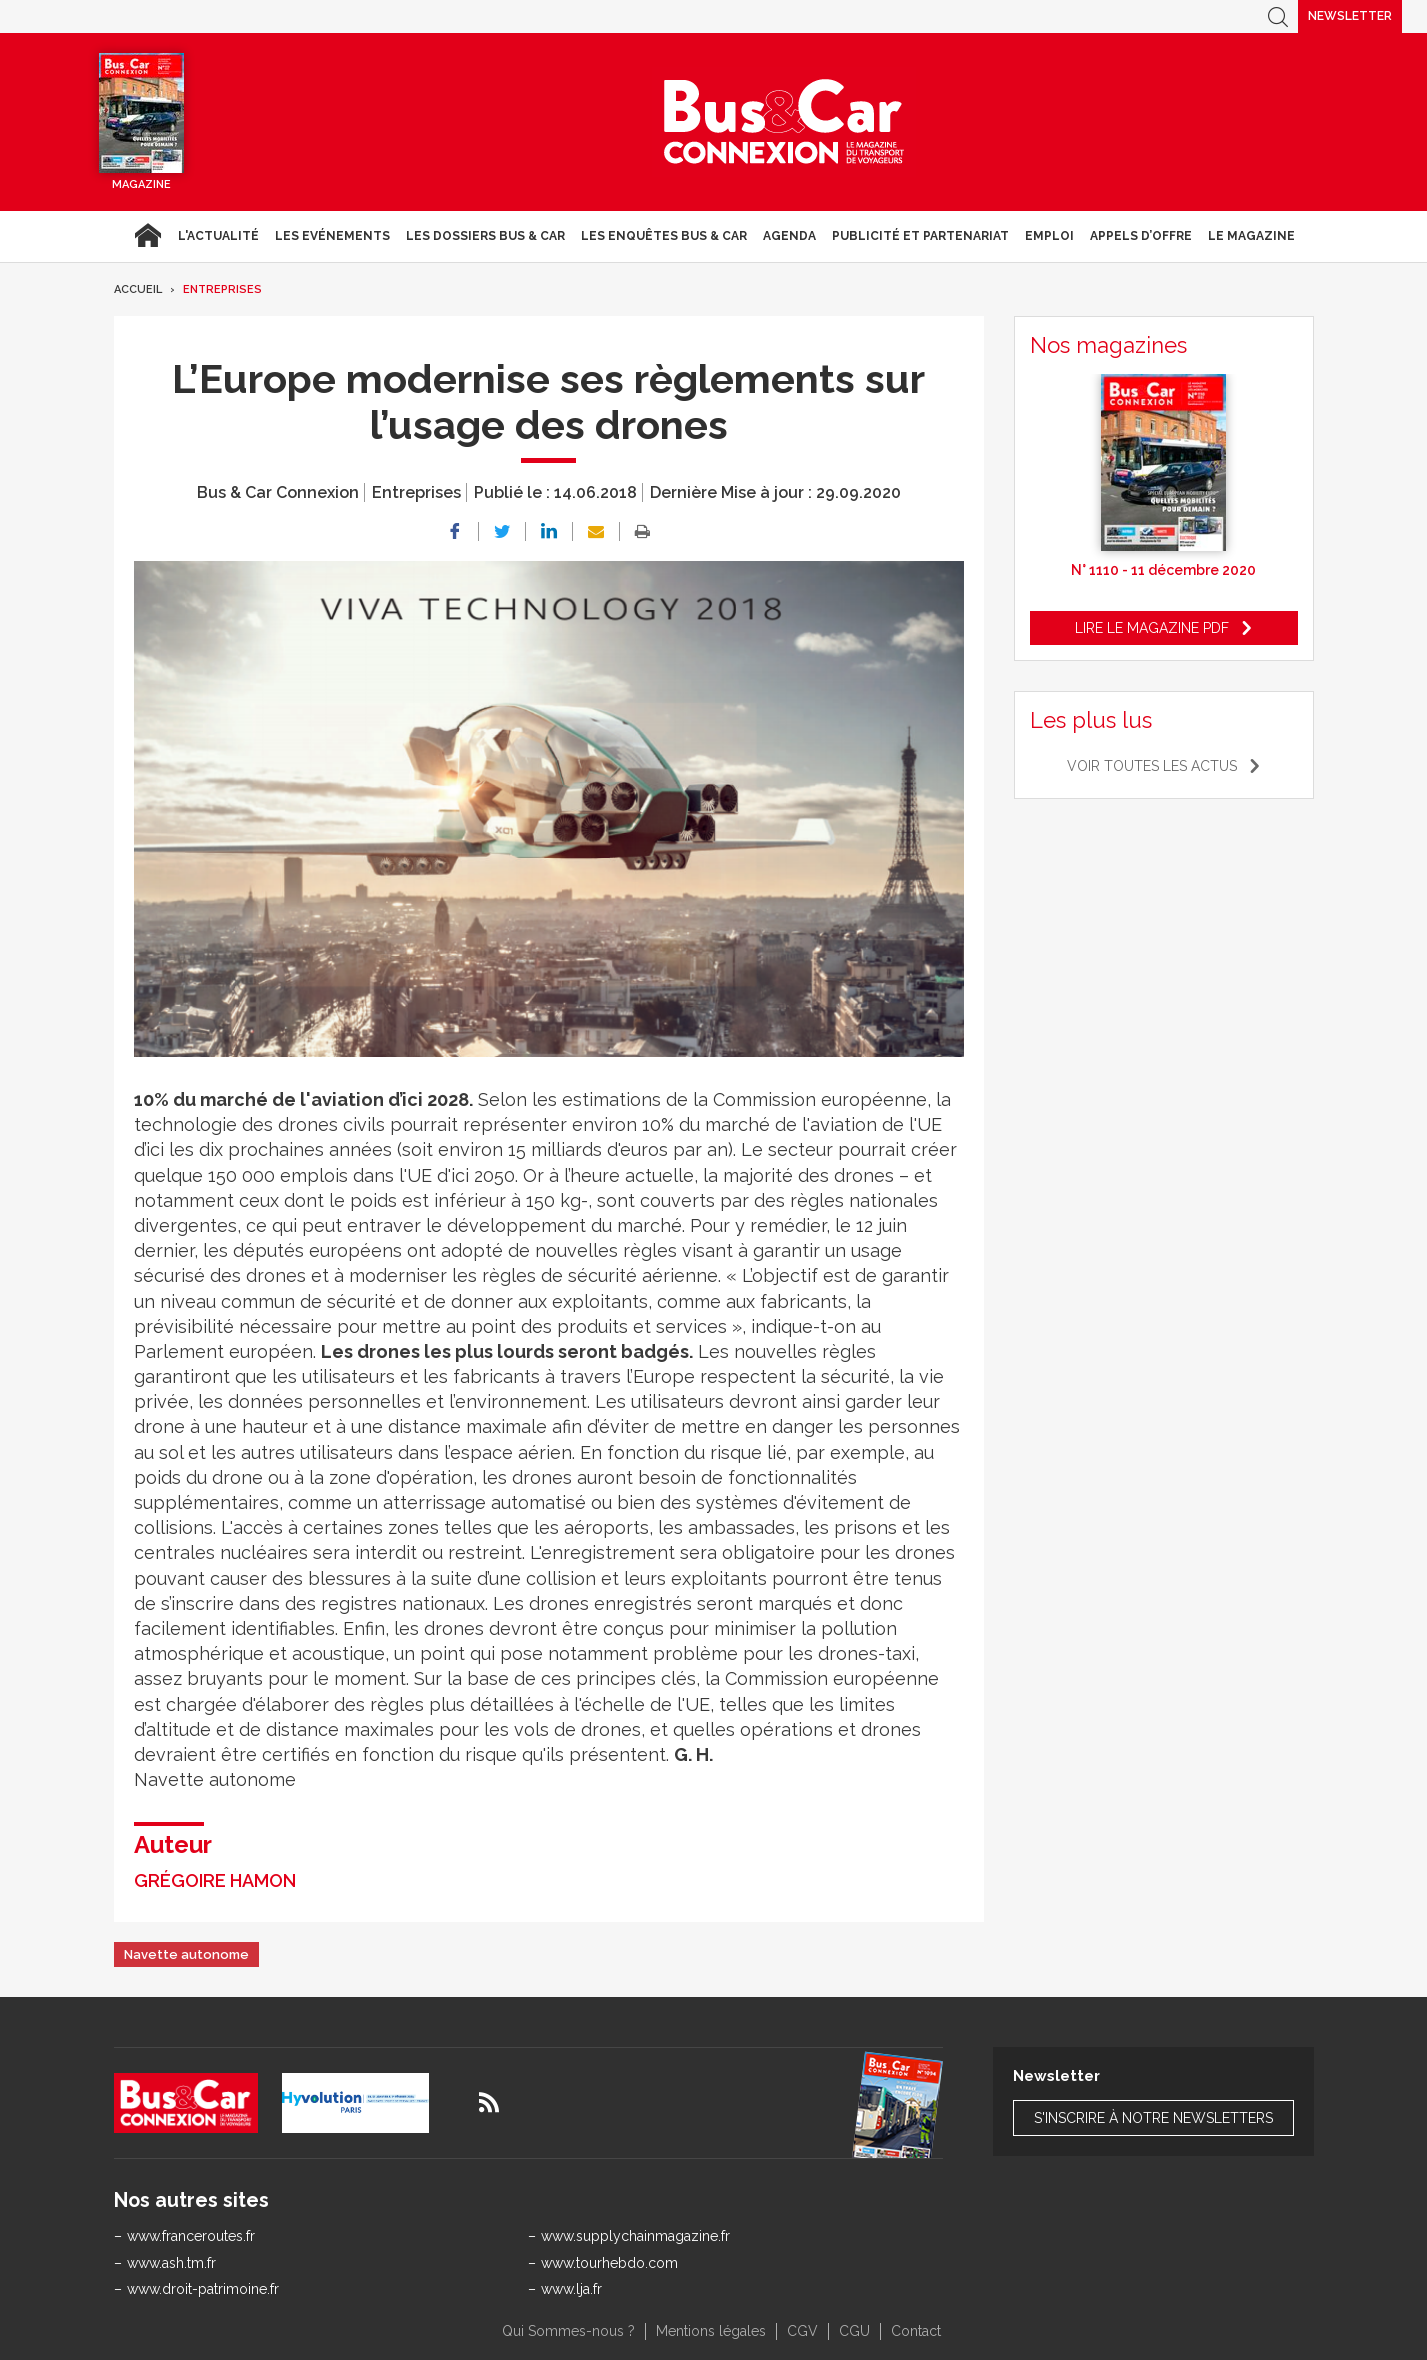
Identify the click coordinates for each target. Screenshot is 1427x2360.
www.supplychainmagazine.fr (635, 2236)
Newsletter (1350, 16)
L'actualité (218, 236)
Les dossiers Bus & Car (485, 236)
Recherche (1278, 16)
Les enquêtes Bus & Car (664, 236)
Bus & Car (784, 122)
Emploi (1049, 236)
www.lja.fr (571, 2289)
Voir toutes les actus (1152, 766)
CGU (854, 2331)
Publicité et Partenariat (920, 236)
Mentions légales (711, 2331)
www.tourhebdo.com (609, 2263)
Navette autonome (186, 1954)
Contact (916, 2331)
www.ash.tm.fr (171, 2263)
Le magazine (1251, 236)
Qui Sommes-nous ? (568, 2331)
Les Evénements (332, 236)
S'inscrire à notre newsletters (1153, 2118)
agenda (789, 236)
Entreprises (222, 289)
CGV (802, 2331)
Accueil (147, 236)
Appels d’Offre (1141, 236)
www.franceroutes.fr (191, 2236)
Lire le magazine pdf (1152, 628)
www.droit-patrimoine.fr (203, 2289)
